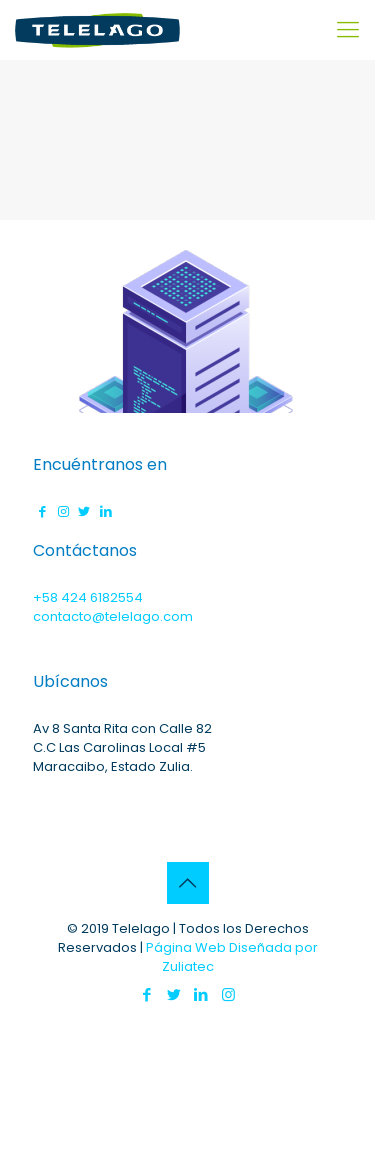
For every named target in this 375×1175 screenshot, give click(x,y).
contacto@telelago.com (113, 616)
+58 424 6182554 (88, 597)
